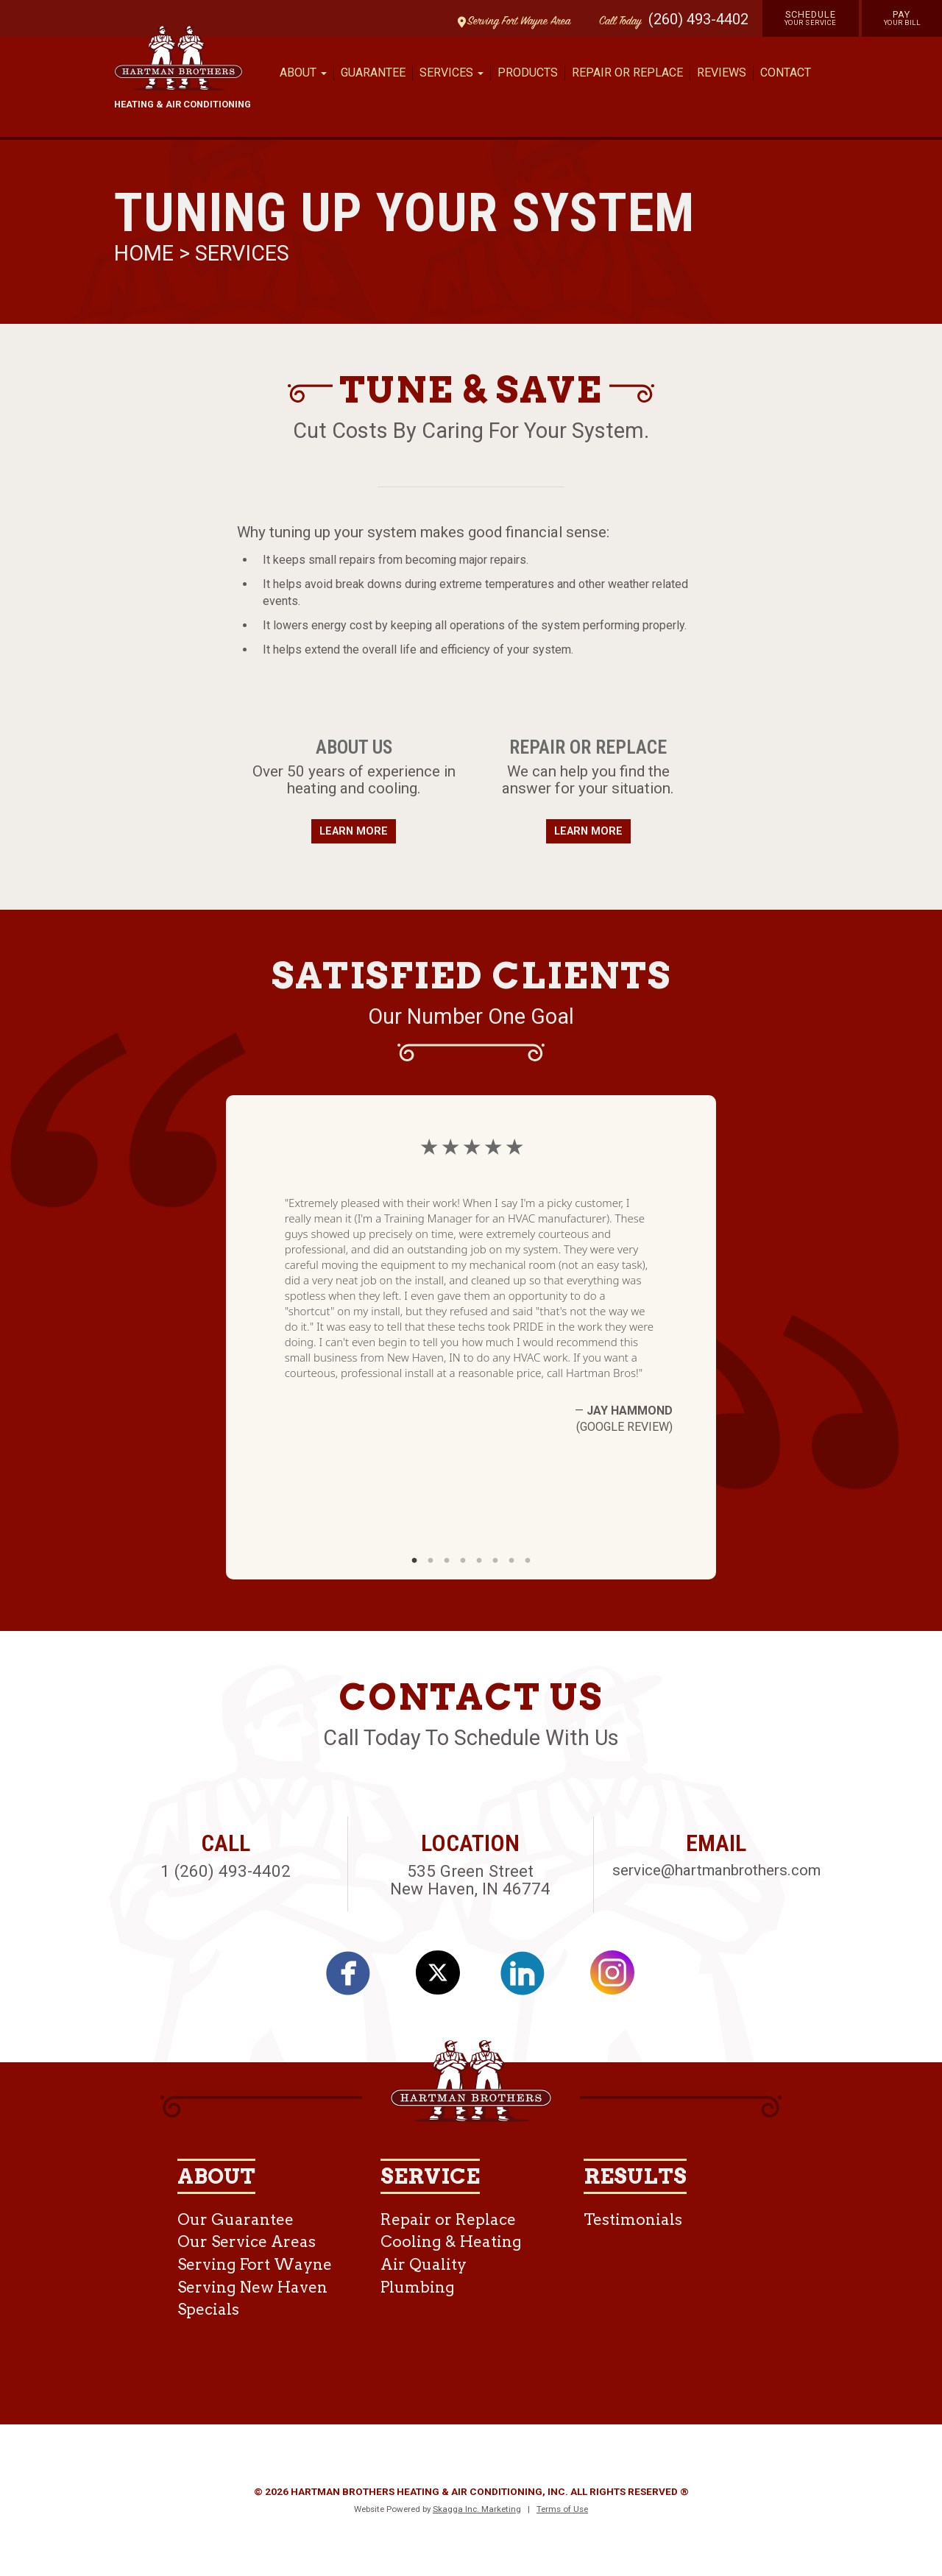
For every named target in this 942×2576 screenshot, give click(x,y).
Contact (785, 72)
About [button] (303, 72)
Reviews (721, 72)
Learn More (353, 831)
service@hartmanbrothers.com (716, 1870)
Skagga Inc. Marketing (477, 2509)
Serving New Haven (252, 2287)
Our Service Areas (246, 2241)
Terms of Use (562, 2509)
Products (527, 72)
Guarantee (373, 72)
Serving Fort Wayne (254, 2264)
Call (617, 21)
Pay (902, 17)
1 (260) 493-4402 (225, 1870)
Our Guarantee (235, 2219)
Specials (208, 2309)
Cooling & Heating (451, 2241)
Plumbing (417, 2287)
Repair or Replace (627, 72)
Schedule (811, 17)
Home (146, 253)
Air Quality (423, 2264)
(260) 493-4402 (698, 19)
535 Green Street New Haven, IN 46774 (470, 1880)
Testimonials (633, 2219)
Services (242, 253)
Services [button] (451, 72)
